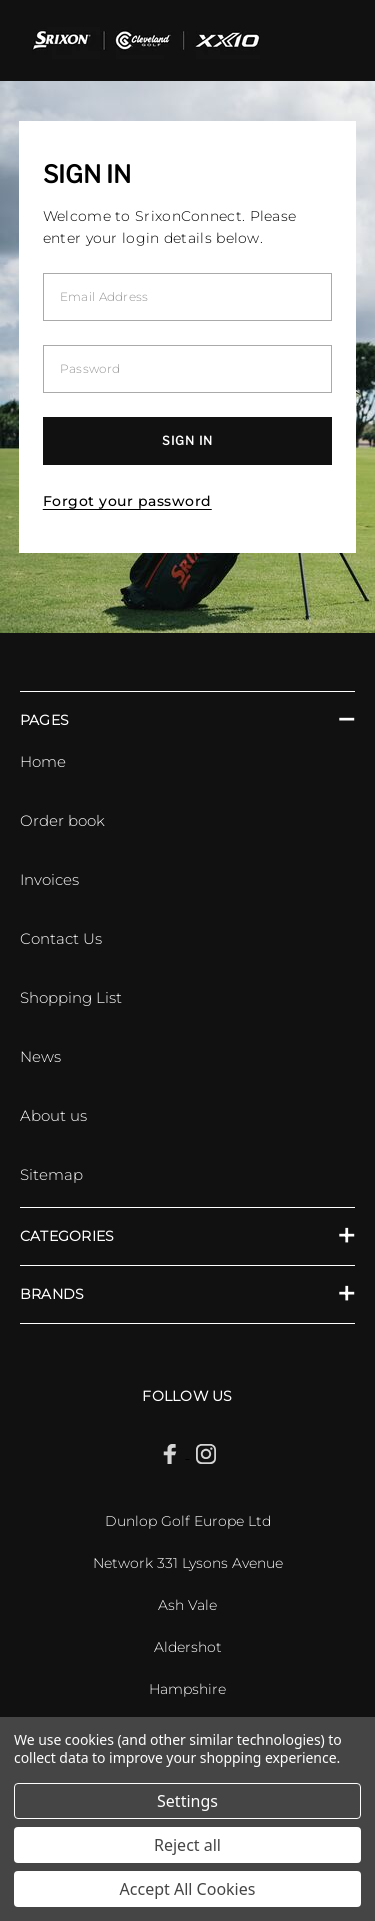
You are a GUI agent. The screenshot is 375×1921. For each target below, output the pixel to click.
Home (43, 761)
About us (53, 1115)
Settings (187, 1801)
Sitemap (51, 1174)
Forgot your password (127, 501)
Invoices (49, 879)
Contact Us (61, 938)
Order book (62, 820)
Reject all (187, 1845)
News (40, 1056)
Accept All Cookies (188, 1889)
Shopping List (71, 997)
